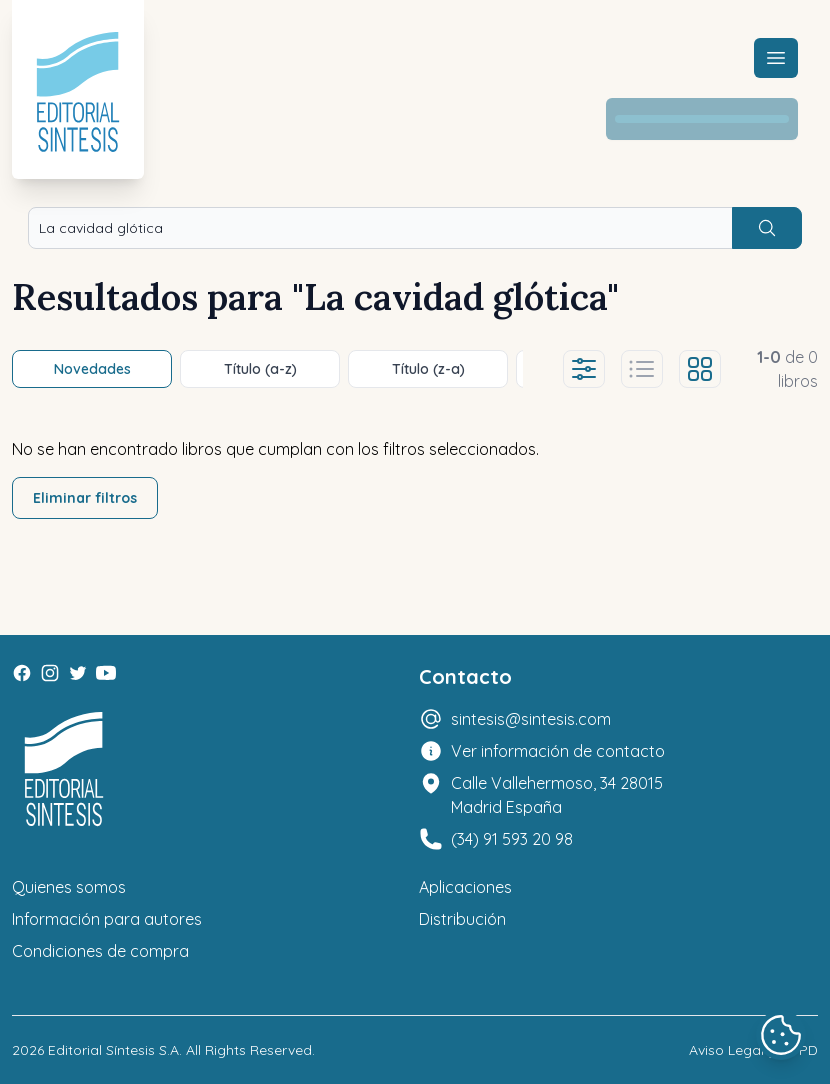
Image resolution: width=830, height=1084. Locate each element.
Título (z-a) (428, 369)
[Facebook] (22, 673)
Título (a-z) (260, 369)
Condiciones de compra (100, 951)
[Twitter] (78, 673)
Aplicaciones (465, 887)
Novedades (92, 369)
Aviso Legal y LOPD (753, 1050)
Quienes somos (69, 887)
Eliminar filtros (85, 498)
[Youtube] (106, 673)
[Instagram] (50, 673)
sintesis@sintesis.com (531, 719)
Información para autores (107, 919)
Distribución (462, 919)
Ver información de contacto (558, 751)
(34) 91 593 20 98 (512, 839)
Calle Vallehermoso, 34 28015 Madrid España (557, 795)
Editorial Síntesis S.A (113, 1050)
